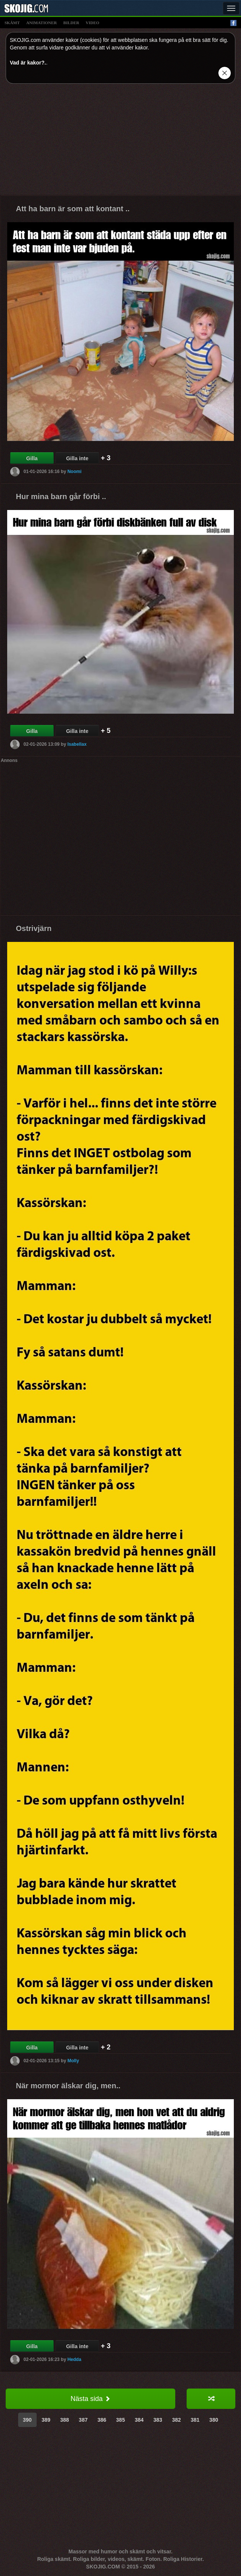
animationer (41, 22)
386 (101, 2420)
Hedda (74, 2359)
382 (176, 2420)
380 (213, 2420)
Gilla (31, 458)
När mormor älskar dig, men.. (68, 2085)
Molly (73, 2060)
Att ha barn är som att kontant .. (73, 208)
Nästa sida (90, 2398)
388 (64, 2420)
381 (195, 2420)
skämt (12, 22)
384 (139, 2420)
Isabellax (77, 744)
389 (46, 2420)
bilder (71, 22)
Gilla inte (77, 458)
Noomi (74, 471)
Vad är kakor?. (28, 63)
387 (83, 2420)
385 (120, 2420)
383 (157, 2420)
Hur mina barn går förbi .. (61, 496)
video (92, 22)
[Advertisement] (120, 142)
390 (27, 2420)
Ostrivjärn (33, 928)
